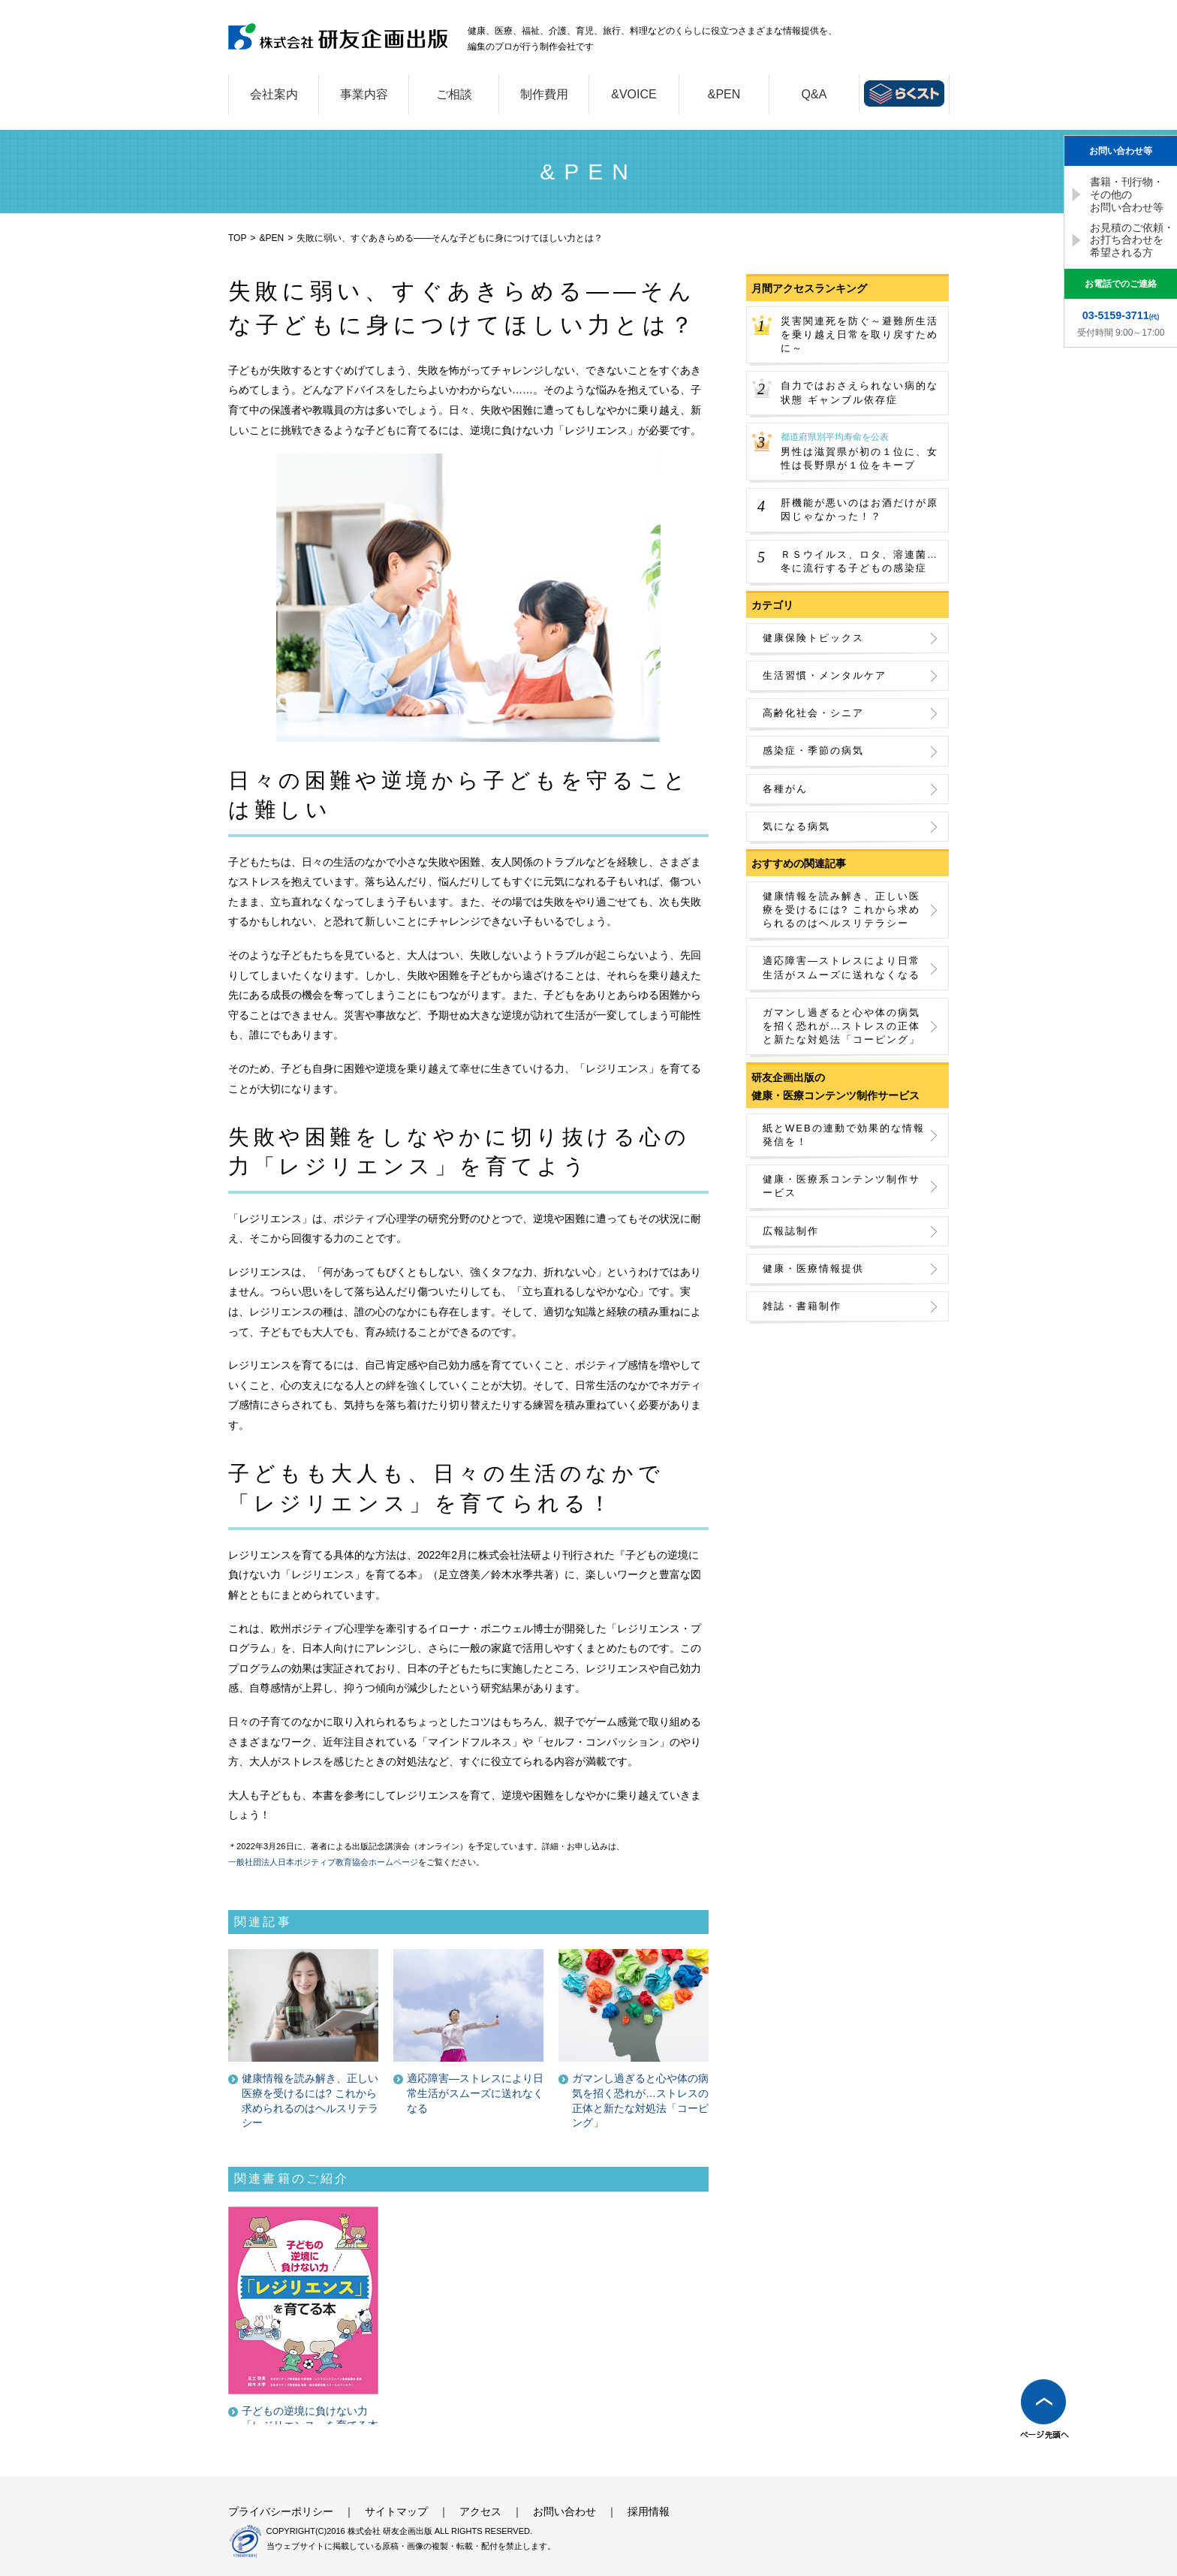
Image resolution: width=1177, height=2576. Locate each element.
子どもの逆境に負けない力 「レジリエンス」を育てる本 (310, 2418)
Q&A (814, 94)
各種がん (785, 788)
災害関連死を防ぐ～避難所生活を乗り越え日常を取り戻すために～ (859, 334)
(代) (1120, 315)
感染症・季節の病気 (813, 750)
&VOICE (633, 94)
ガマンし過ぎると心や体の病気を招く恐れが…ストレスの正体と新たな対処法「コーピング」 (841, 1026)
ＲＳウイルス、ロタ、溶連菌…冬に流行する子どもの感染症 (859, 561)
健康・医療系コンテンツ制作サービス (841, 1186)
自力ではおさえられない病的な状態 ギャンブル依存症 (859, 392)
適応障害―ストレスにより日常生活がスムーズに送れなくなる (841, 967)
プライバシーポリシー (280, 2511)
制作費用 (544, 94)
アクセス (480, 2511)
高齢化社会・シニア (813, 713)
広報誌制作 (791, 1231)
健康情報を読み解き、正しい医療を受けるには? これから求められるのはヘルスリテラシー (841, 909)
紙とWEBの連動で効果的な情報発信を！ (844, 1134)
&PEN (724, 94)
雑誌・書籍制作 (802, 1306)
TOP (237, 238)
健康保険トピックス (813, 637)
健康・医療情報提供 (813, 1268)
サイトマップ (396, 2511)
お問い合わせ (564, 2511)
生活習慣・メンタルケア (825, 675)
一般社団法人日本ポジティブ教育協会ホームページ (323, 1861)
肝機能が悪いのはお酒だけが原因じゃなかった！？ (859, 509)
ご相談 (454, 94)
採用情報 (649, 2511)
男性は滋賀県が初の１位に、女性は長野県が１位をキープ (861, 451)
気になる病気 (796, 826)
